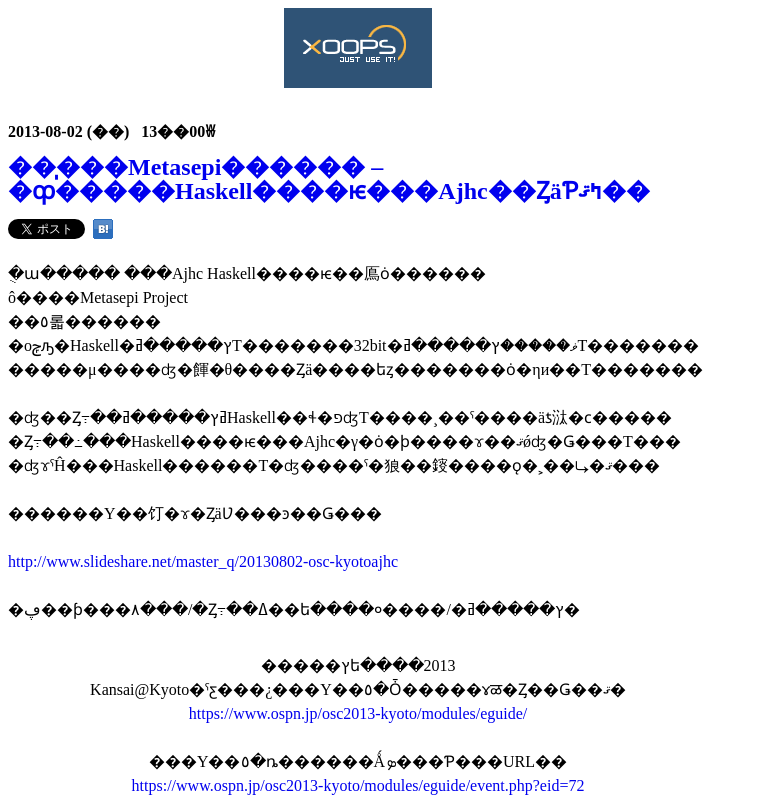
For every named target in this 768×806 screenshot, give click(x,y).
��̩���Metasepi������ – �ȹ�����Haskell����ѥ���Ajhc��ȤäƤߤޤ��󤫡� (329, 179)
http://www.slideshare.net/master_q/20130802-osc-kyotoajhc (203, 561)
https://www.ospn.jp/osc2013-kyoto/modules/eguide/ (358, 713)
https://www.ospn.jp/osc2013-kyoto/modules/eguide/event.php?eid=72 (358, 785)
